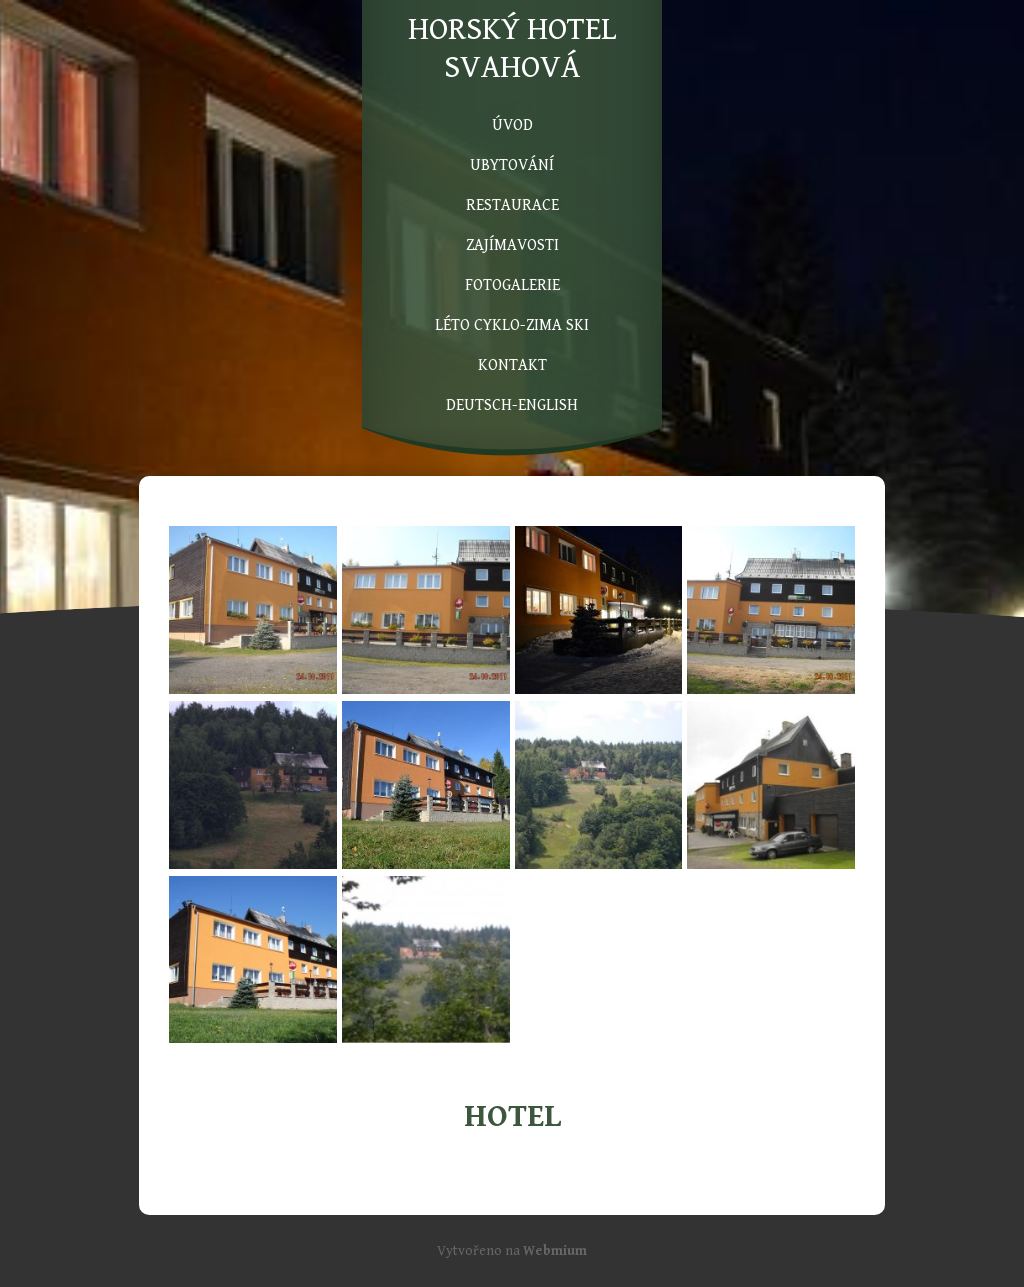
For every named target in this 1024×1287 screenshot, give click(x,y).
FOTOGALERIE (512, 285)
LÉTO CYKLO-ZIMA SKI (512, 325)
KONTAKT (512, 365)
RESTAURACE (512, 205)
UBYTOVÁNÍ (512, 165)
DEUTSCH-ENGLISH (512, 405)
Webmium (555, 1251)
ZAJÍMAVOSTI (512, 245)
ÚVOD (512, 125)
